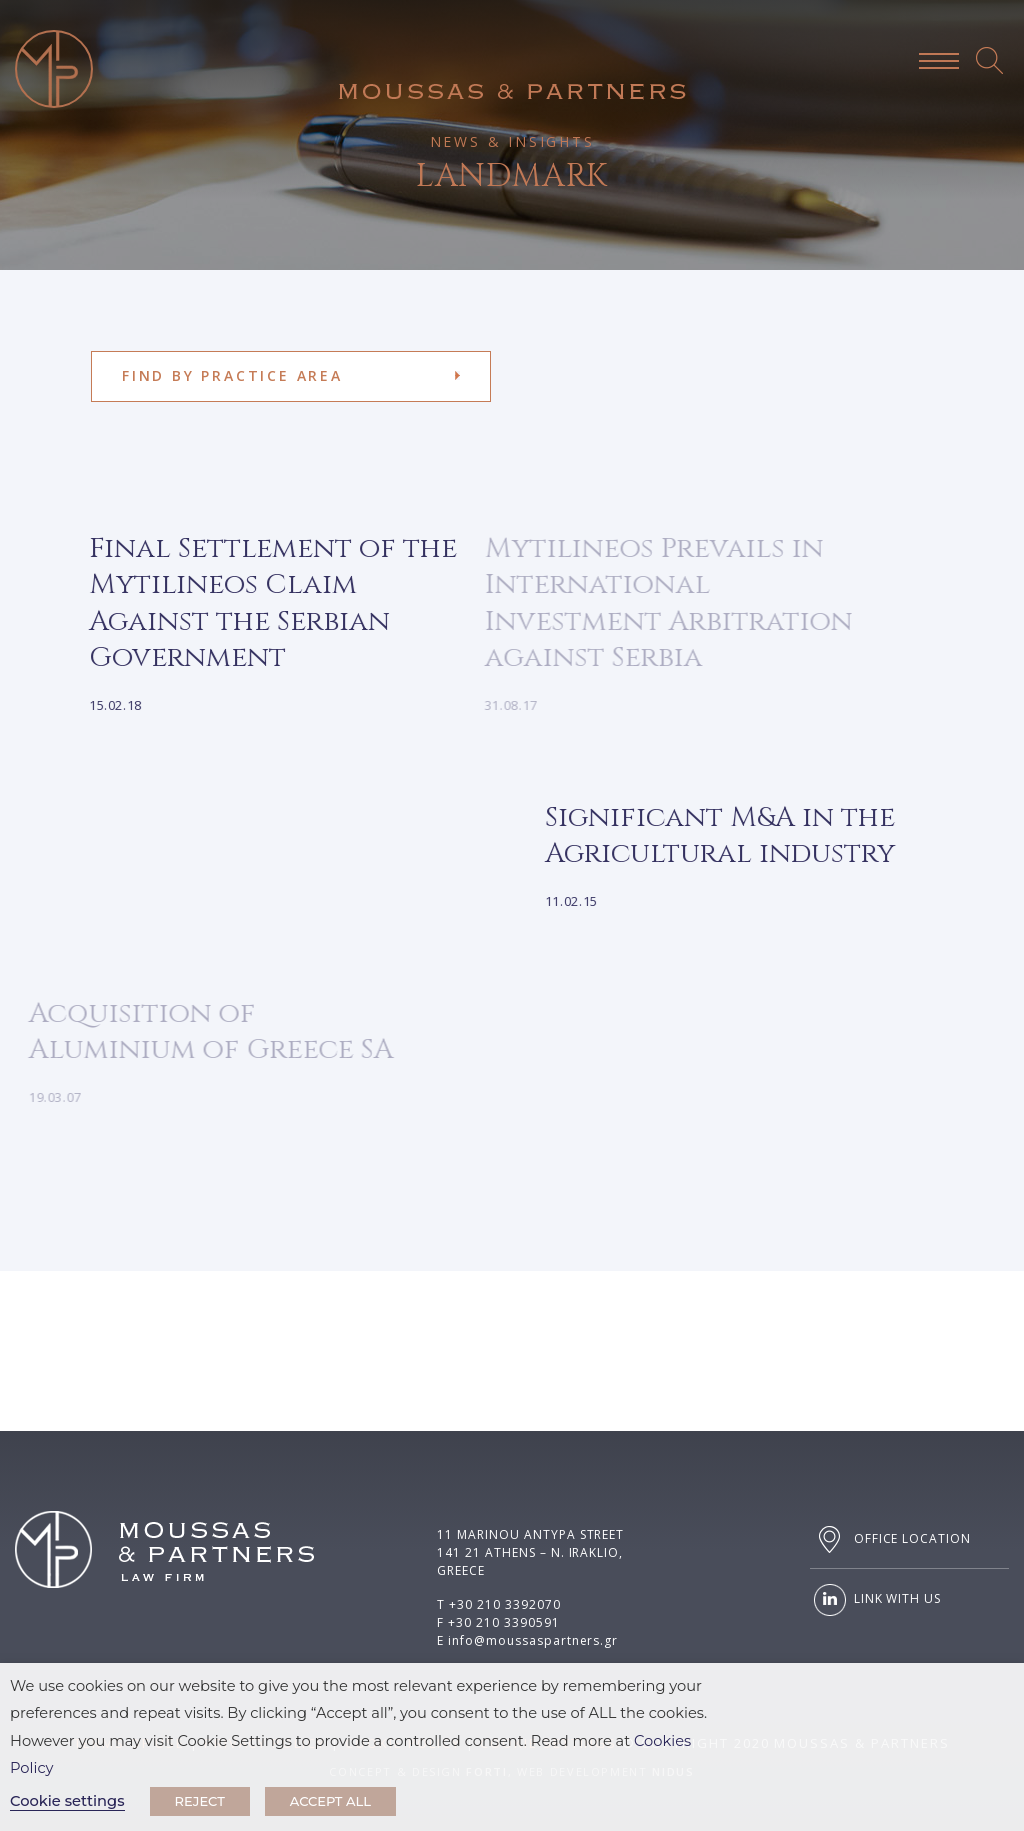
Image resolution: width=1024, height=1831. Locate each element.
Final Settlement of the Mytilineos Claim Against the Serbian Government (258, 603)
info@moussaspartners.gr (533, 1640)
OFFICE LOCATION (890, 1539)
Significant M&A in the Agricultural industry (705, 835)
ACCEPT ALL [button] (330, 1801)
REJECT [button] (200, 1801)
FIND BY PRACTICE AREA (232, 375)
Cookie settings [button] (67, 1801)
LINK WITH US (875, 1600)
